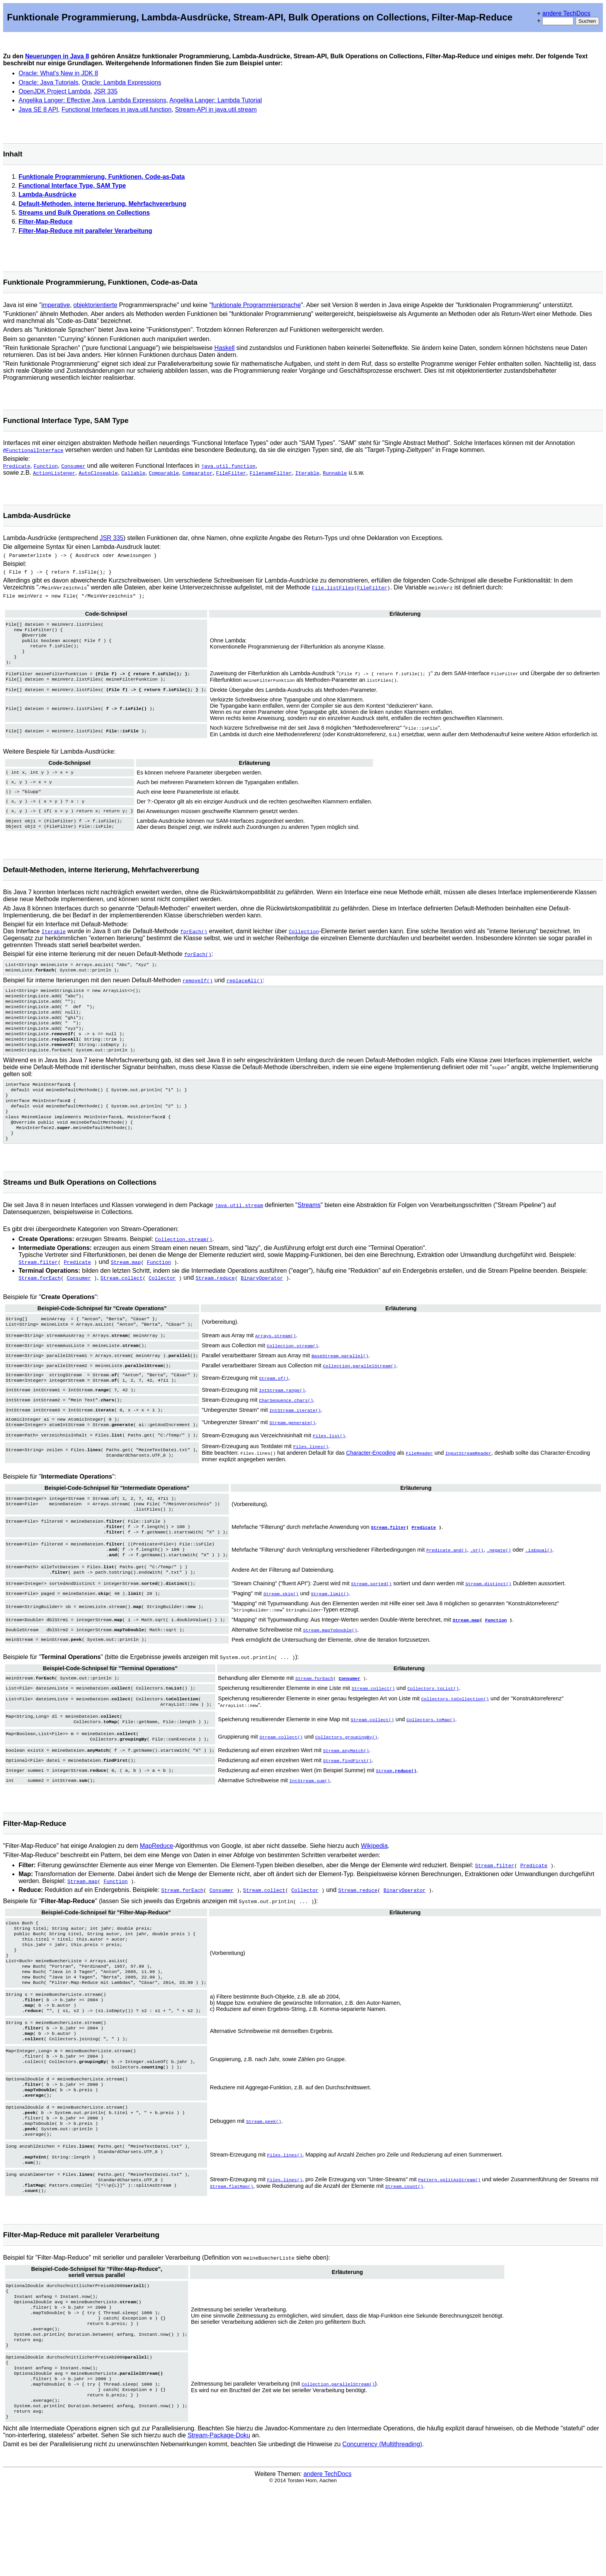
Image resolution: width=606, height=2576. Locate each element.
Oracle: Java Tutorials (48, 82)
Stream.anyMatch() (346, 1790)
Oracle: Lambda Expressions (121, 82)
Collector (162, 1305)
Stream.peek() (263, 2183)
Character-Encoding (371, 1483)
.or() (476, 1585)
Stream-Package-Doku (218, 2525)
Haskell (224, 348)
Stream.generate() (292, 1451)
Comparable (164, 472)
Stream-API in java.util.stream (216, 109)
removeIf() (197, 990)
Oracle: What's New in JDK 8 (58, 73)
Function (46, 465)
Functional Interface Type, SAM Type (72, 185)
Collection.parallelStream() (359, 1394)
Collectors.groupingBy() (346, 1776)
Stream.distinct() (488, 1621)
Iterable (307, 472)
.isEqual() (538, 1585)
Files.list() (329, 1465)
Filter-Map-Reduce (46, 221)
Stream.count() (404, 2255)
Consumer (73, 465)
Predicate (16, 465)
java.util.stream (239, 1232)
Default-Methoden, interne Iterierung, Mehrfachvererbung (102, 203)
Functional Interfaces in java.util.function (116, 109)
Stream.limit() (330, 1631)
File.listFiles (333, 589)
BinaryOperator (262, 1305)
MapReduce (156, 1884)
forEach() (193, 939)
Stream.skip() (280, 1631)
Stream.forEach (40, 1305)
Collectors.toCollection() (455, 1735)
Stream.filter (38, 1289)
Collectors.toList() (433, 1724)
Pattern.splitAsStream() (449, 2249)
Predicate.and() (446, 1585)
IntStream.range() (282, 1419)
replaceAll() (244, 990)
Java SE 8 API (38, 109)
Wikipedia (374, 1884)
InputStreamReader (468, 1483)
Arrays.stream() (275, 1365)
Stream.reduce (215, 1305)
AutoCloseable (97, 472)
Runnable (335, 472)
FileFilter (231, 472)
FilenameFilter (271, 472)
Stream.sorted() (371, 1621)
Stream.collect (121, 1305)
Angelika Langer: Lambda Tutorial (215, 100)
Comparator (197, 472)
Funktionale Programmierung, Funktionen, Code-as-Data (102, 176)
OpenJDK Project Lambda (54, 91)
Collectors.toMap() (430, 1757)
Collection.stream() (183, 1266)
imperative (55, 305)
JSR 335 (105, 91)
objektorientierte (95, 305)
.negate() (499, 1585)
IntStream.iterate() (295, 1438)
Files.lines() (310, 1477)
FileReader (419, 1483)
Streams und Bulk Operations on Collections (84, 212)
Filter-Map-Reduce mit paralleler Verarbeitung (85, 231)
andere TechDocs (566, 13)
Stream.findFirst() (347, 1800)
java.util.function (228, 465)
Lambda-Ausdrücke (47, 194)
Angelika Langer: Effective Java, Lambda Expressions (92, 100)
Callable (133, 472)
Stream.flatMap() (231, 2255)
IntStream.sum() (309, 1819)
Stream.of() (274, 1406)
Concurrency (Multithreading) (382, 2533)
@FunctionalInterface (33, 450)
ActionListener (54, 472)
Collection (304, 939)
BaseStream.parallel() (340, 1384)
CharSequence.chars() (286, 1429)
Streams (309, 1232)
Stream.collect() (373, 1724)
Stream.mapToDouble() (330, 1666)
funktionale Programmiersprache (256, 305)
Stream (396, 1810)
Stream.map (126, 1289)
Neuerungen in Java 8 (57, 56)
